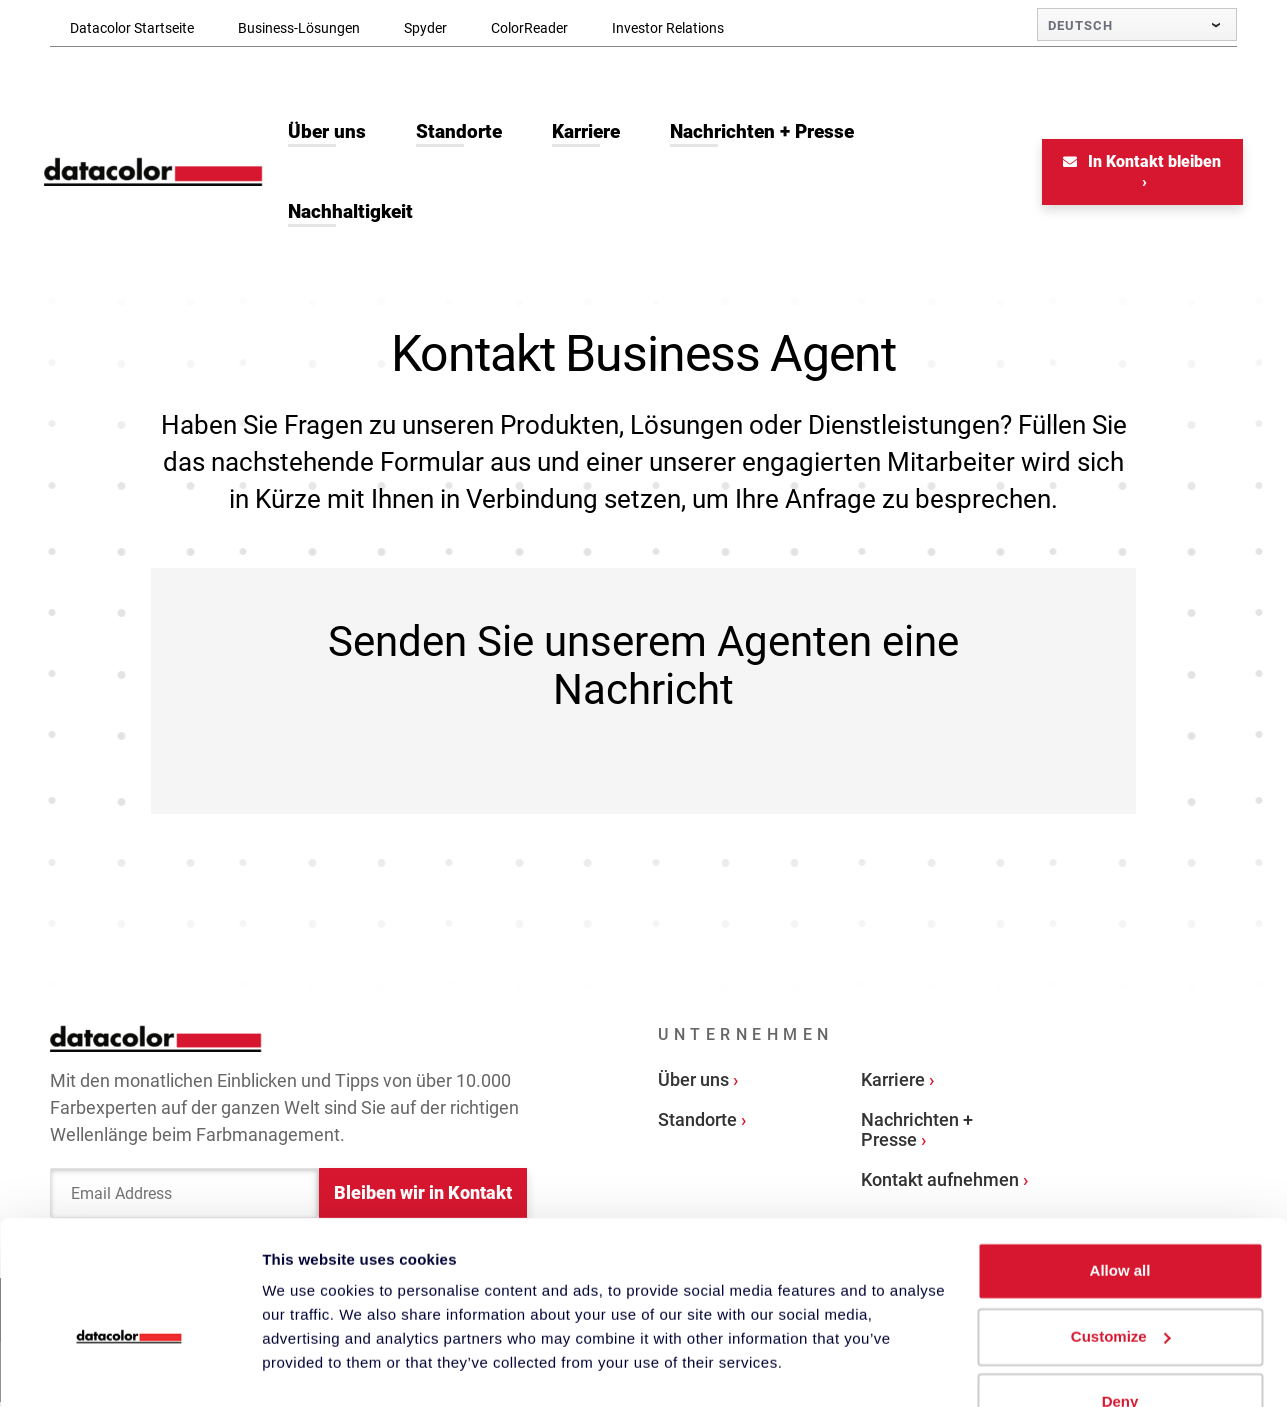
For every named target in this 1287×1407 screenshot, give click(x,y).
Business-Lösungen (299, 28)
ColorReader (529, 28)
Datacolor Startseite (132, 28)
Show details (308, 1367)
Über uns (693, 1082)
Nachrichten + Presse (917, 1132)
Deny (1120, 1351)
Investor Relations (668, 28)
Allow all (1120, 1220)
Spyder (425, 28)
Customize (1121, 1285)
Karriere (893, 1082)
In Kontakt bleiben (1137, 164)
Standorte (697, 1122)
